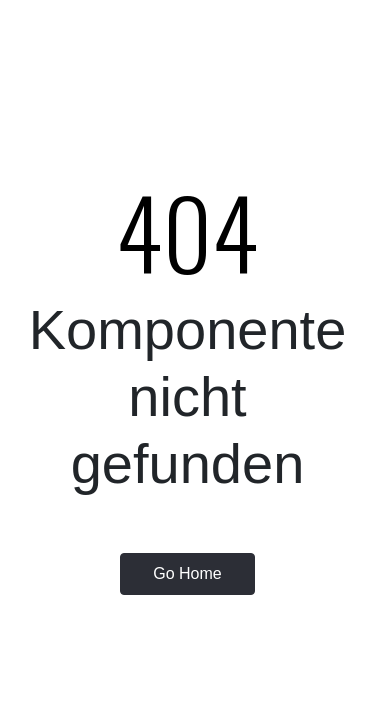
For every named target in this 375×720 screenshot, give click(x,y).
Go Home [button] (187, 573)
